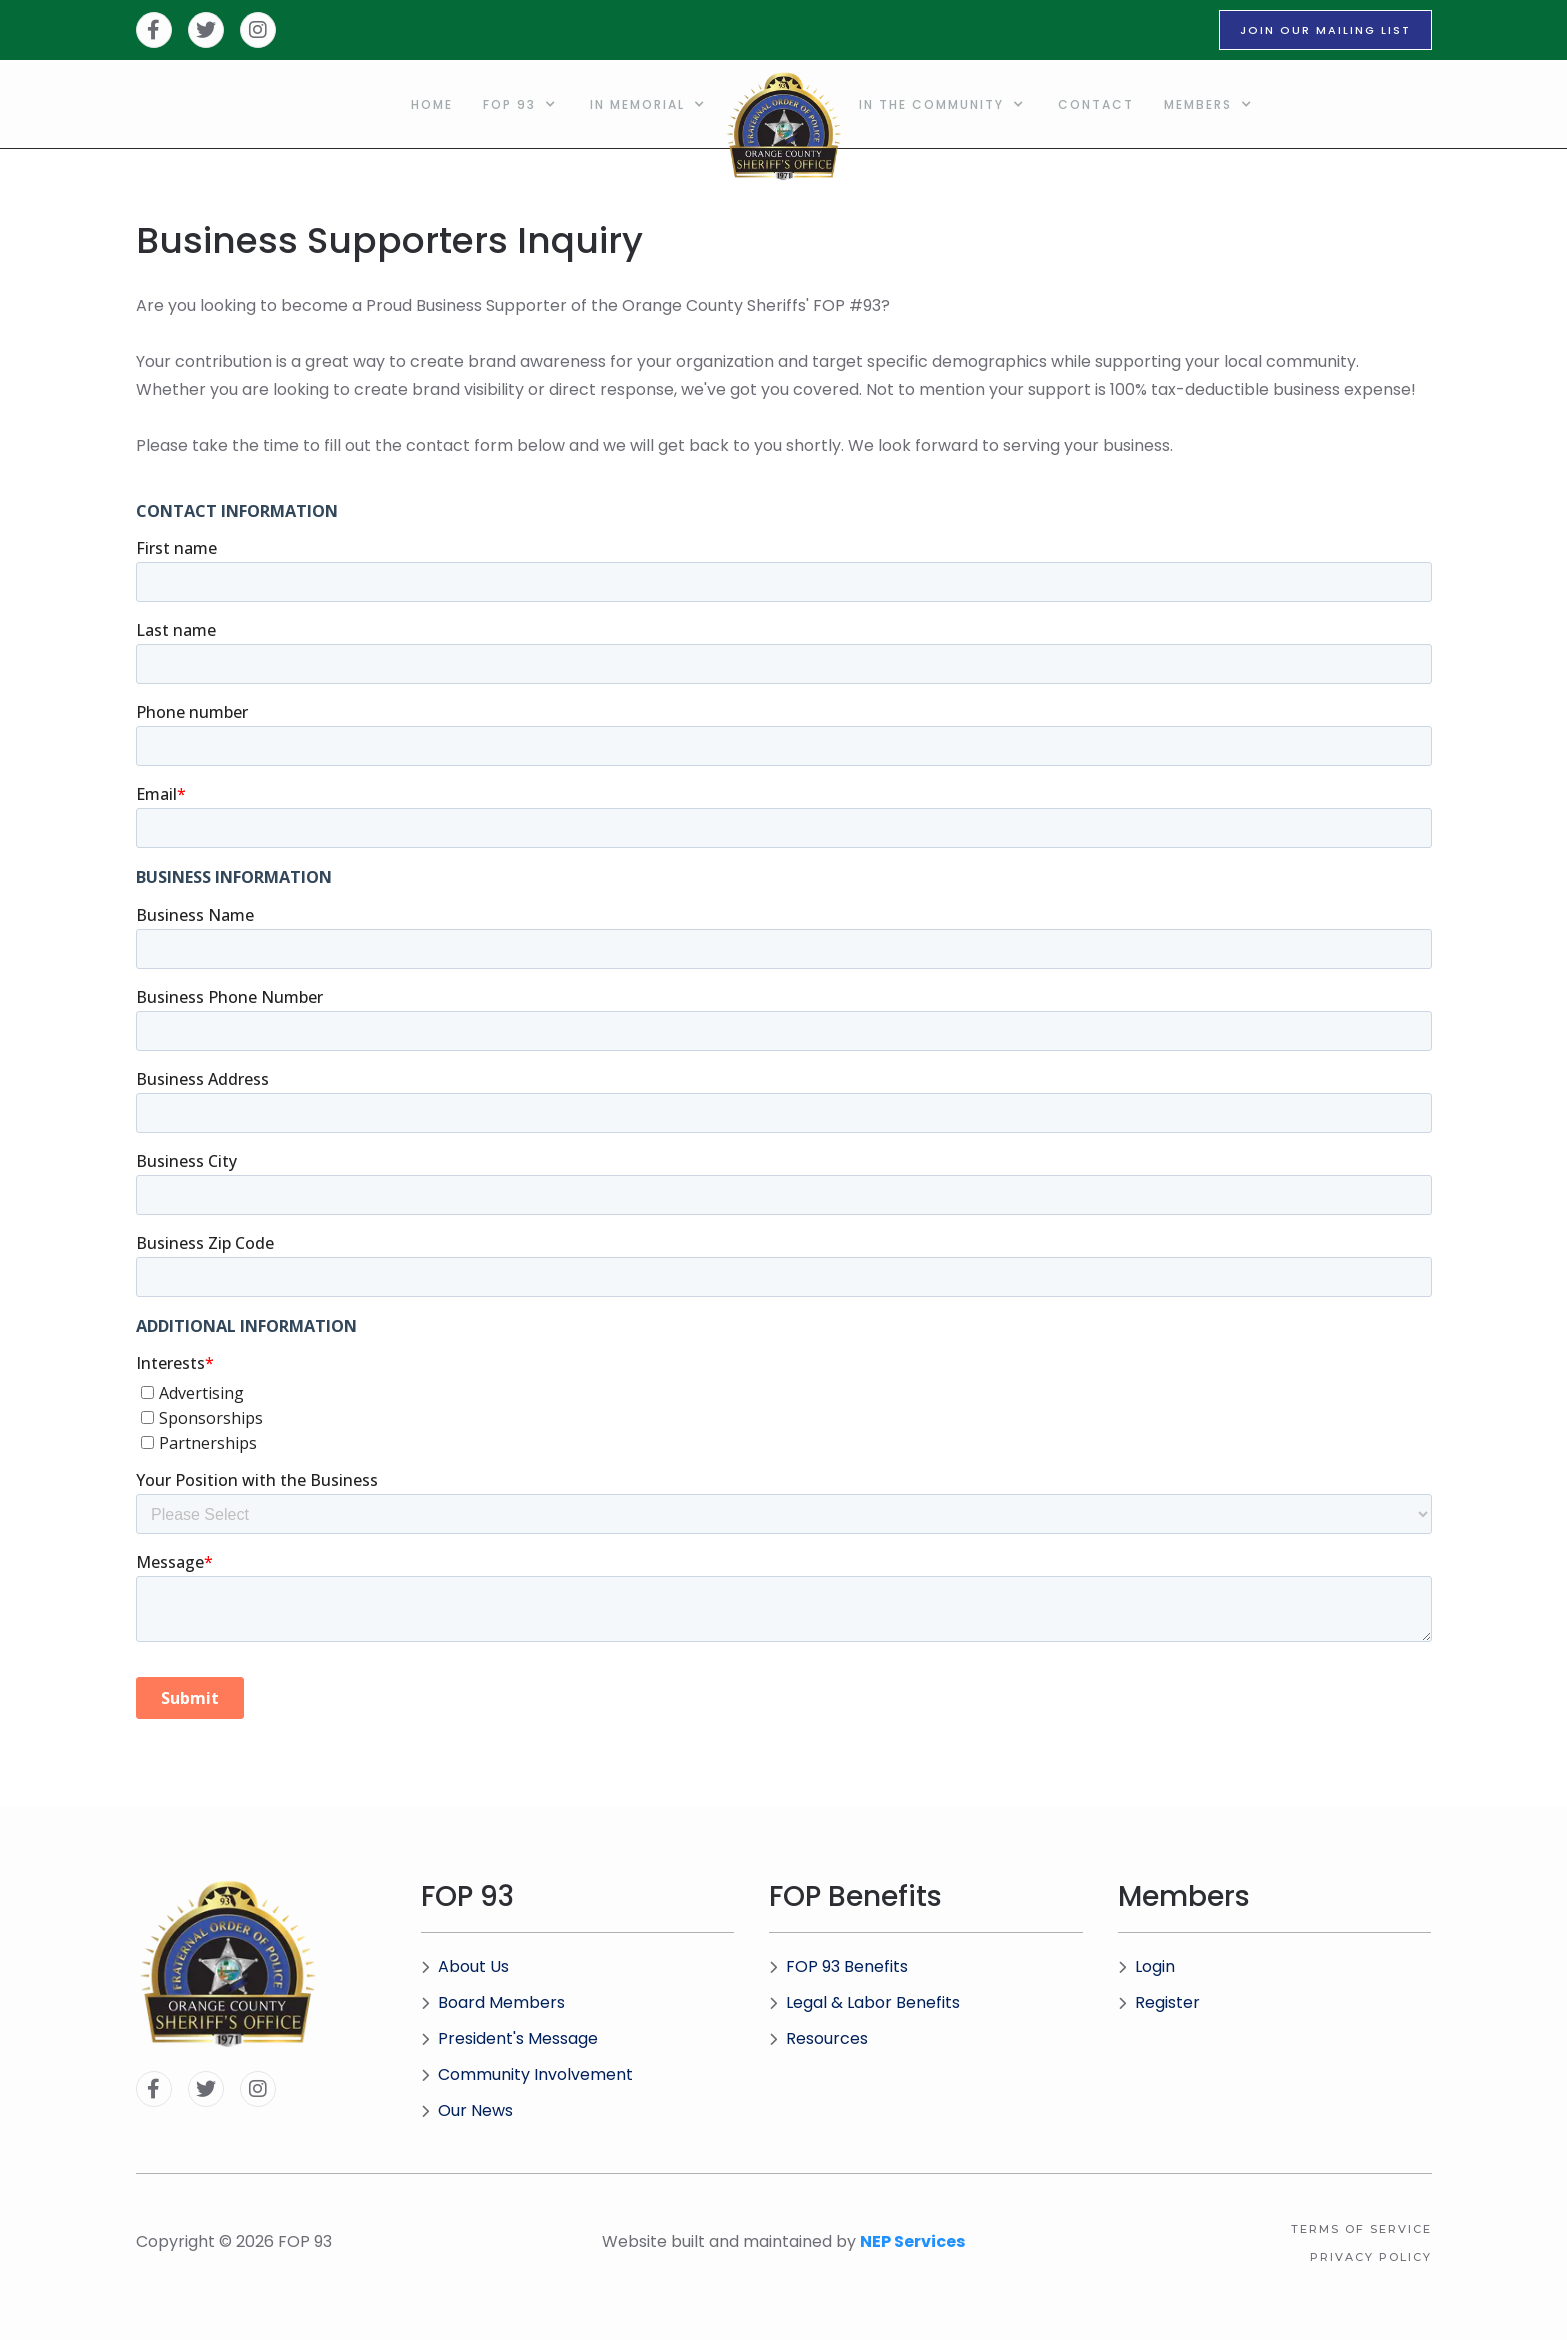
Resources (818, 2038)
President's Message (509, 2038)
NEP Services (912, 2241)
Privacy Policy (1371, 2257)
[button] (521, 104)
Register (1159, 2002)
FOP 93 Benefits (838, 1966)
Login (1146, 1966)
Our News (467, 2110)
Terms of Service (1361, 2229)
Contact (1096, 104)
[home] (784, 104)
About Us (465, 1966)
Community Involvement (527, 2074)
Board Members (493, 2002)
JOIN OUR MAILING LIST (1325, 30)
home (432, 104)
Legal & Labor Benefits (864, 2002)
